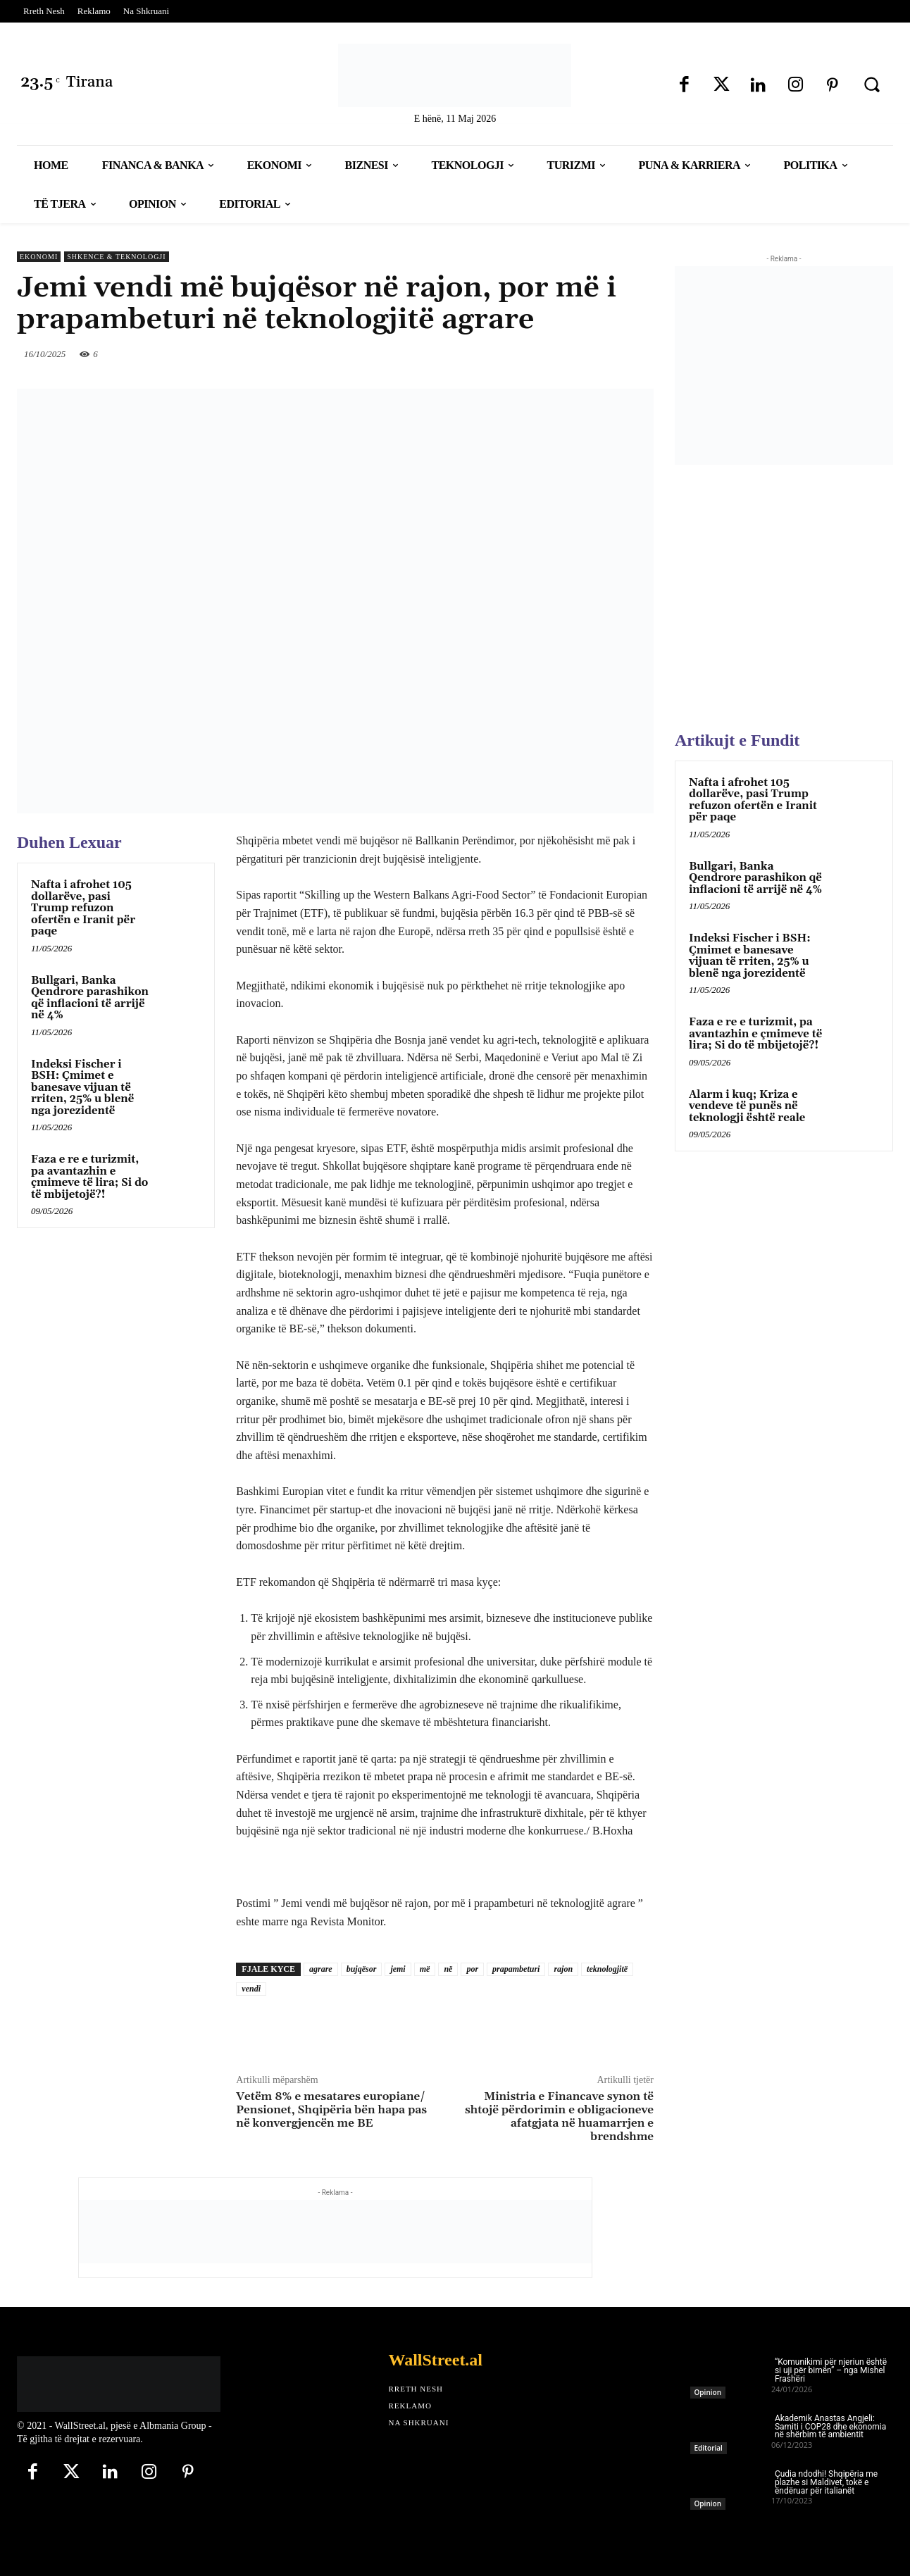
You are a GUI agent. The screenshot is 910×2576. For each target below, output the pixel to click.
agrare (320, 1969)
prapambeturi (516, 1969)
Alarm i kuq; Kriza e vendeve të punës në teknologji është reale (747, 1106)
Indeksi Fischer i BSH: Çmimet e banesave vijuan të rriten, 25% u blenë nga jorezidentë (82, 1088)
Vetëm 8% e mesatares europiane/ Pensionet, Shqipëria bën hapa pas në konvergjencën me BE (331, 2109)
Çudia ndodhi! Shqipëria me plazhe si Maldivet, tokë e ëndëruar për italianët (826, 2482)
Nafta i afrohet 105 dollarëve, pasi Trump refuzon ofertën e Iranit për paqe (83, 908)
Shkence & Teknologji (116, 256)
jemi (397, 1969)
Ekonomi (39, 256)
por (472, 1969)
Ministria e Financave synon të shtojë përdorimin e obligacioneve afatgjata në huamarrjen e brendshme (559, 2116)
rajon (563, 1969)
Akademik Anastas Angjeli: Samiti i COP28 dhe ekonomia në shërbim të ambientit (830, 2426)
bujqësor (362, 1969)
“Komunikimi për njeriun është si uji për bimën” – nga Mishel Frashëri (831, 2370)
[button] (872, 84)
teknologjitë (607, 1969)
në (448, 1969)
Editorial (708, 2448)
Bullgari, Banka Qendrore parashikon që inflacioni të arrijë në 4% (90, 998)
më (425, 1969)
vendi (251, 1989)
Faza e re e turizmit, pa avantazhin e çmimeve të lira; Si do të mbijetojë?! (89, 1177)
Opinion (707, 2392)
